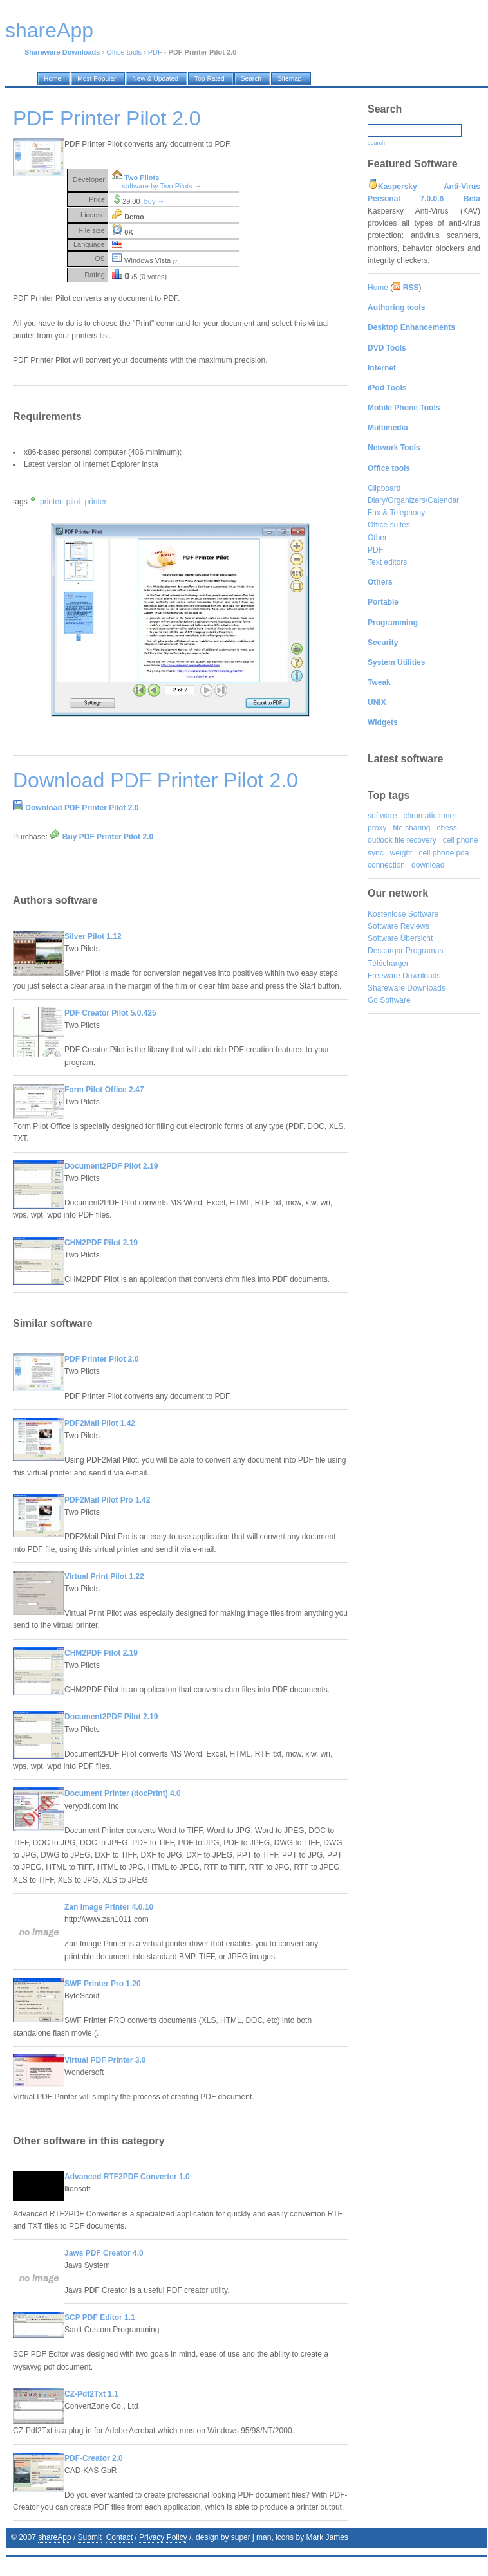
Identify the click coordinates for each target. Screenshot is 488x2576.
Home (378, 287)
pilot (73, 501)
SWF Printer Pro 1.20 (102, 1983)
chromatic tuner (429, 815)
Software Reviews (398, 926)
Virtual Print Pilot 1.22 (104, 1576)
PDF (155, 52)
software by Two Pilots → (161, 186)
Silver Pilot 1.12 (93, 936)
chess (446, 827)
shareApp (54, 2537)
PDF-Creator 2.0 (93, 2458)
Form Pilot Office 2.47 (104, 1089)
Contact (119, 2537)
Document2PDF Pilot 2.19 (111, 1166)
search (376, 143)
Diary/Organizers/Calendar (413, 500)
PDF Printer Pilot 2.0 (101, 1359)
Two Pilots (141, 177)
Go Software (389, 1000)
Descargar (385, 950)
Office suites (389, 524)
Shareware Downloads (407, 987)
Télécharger (388, 963)
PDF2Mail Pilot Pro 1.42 (107, 1499)
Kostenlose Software (403, 913)
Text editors (387, 562)
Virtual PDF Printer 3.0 (105, 2060)
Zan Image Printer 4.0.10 (108, 1907)
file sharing (411, 827)
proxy (377, 827)
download (427, 865)
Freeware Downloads (404, 975)
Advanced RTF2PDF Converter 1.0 (127, 2176)
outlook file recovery (402, 840)
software (382, 815)
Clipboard (384, 488)
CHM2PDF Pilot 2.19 (101, 1242)
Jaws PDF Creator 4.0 (104, 2253)
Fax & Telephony (396, 512)
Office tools (124, 52)
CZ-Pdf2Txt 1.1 (91, 2393)
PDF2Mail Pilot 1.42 (99, 1423)
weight (401, 852)
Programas (425, 950)
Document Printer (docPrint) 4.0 (122, 1793)
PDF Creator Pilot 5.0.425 (110, 1013)
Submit (90, 2537)
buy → (154, 201)
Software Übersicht (400, 938)
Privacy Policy (163, 2537)
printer (51, 501)
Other (377, 537)
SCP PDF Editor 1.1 (99, 2317)
